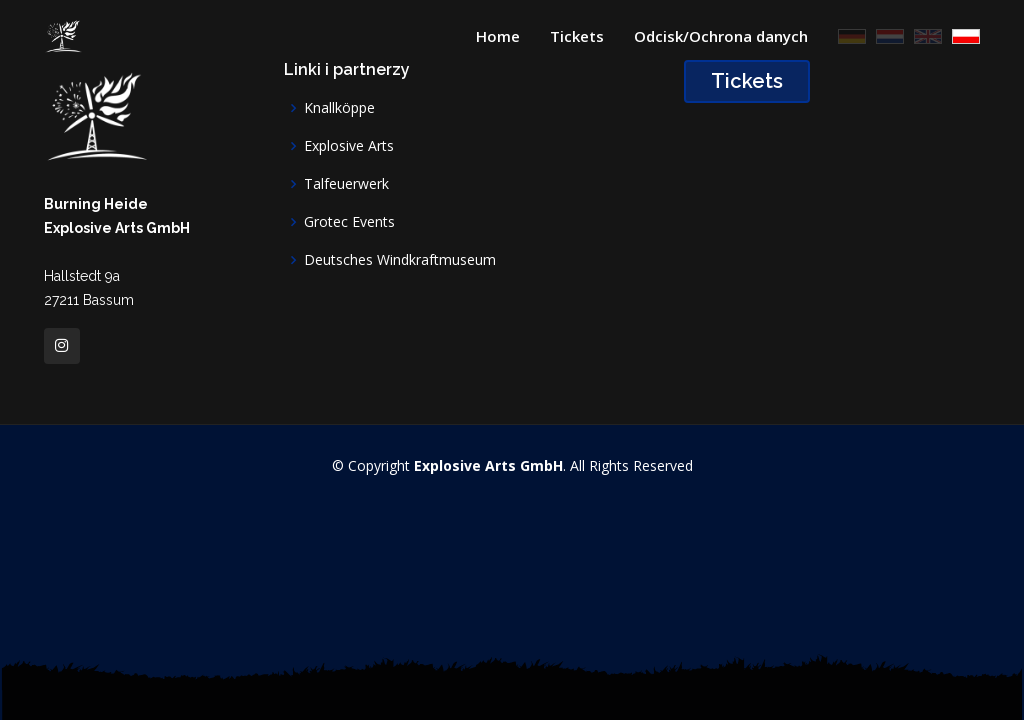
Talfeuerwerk (346, 184)
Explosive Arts (349, 146)
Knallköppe (339, 108)
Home (498, 36)
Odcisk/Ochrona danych (721, 36)
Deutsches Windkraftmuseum (400, 260)
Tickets (577, 36)
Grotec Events (349, 222)
